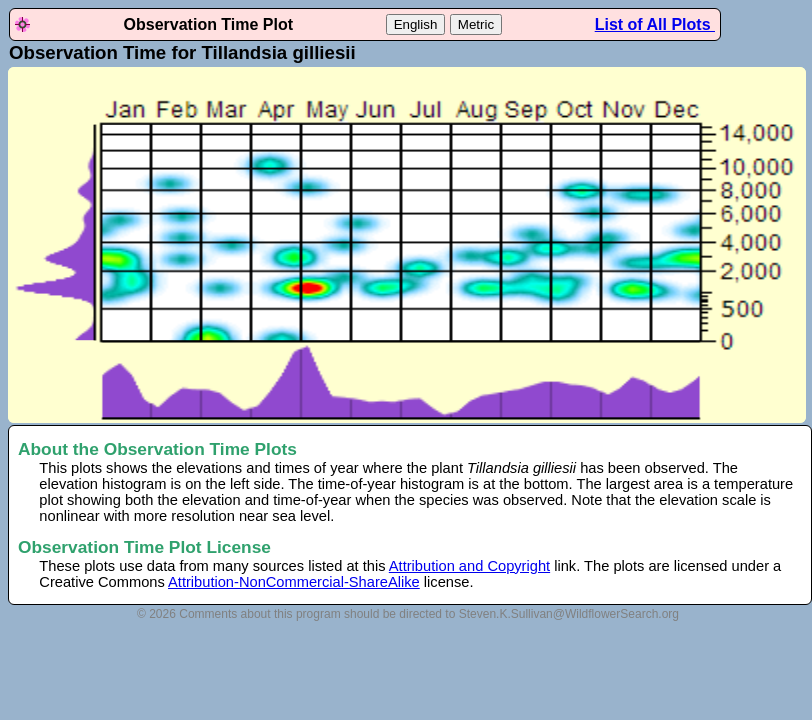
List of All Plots (655, 24)
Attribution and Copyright (469, 566)
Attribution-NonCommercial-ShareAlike (294, 582)
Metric (476, 24)
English (416, 24)
